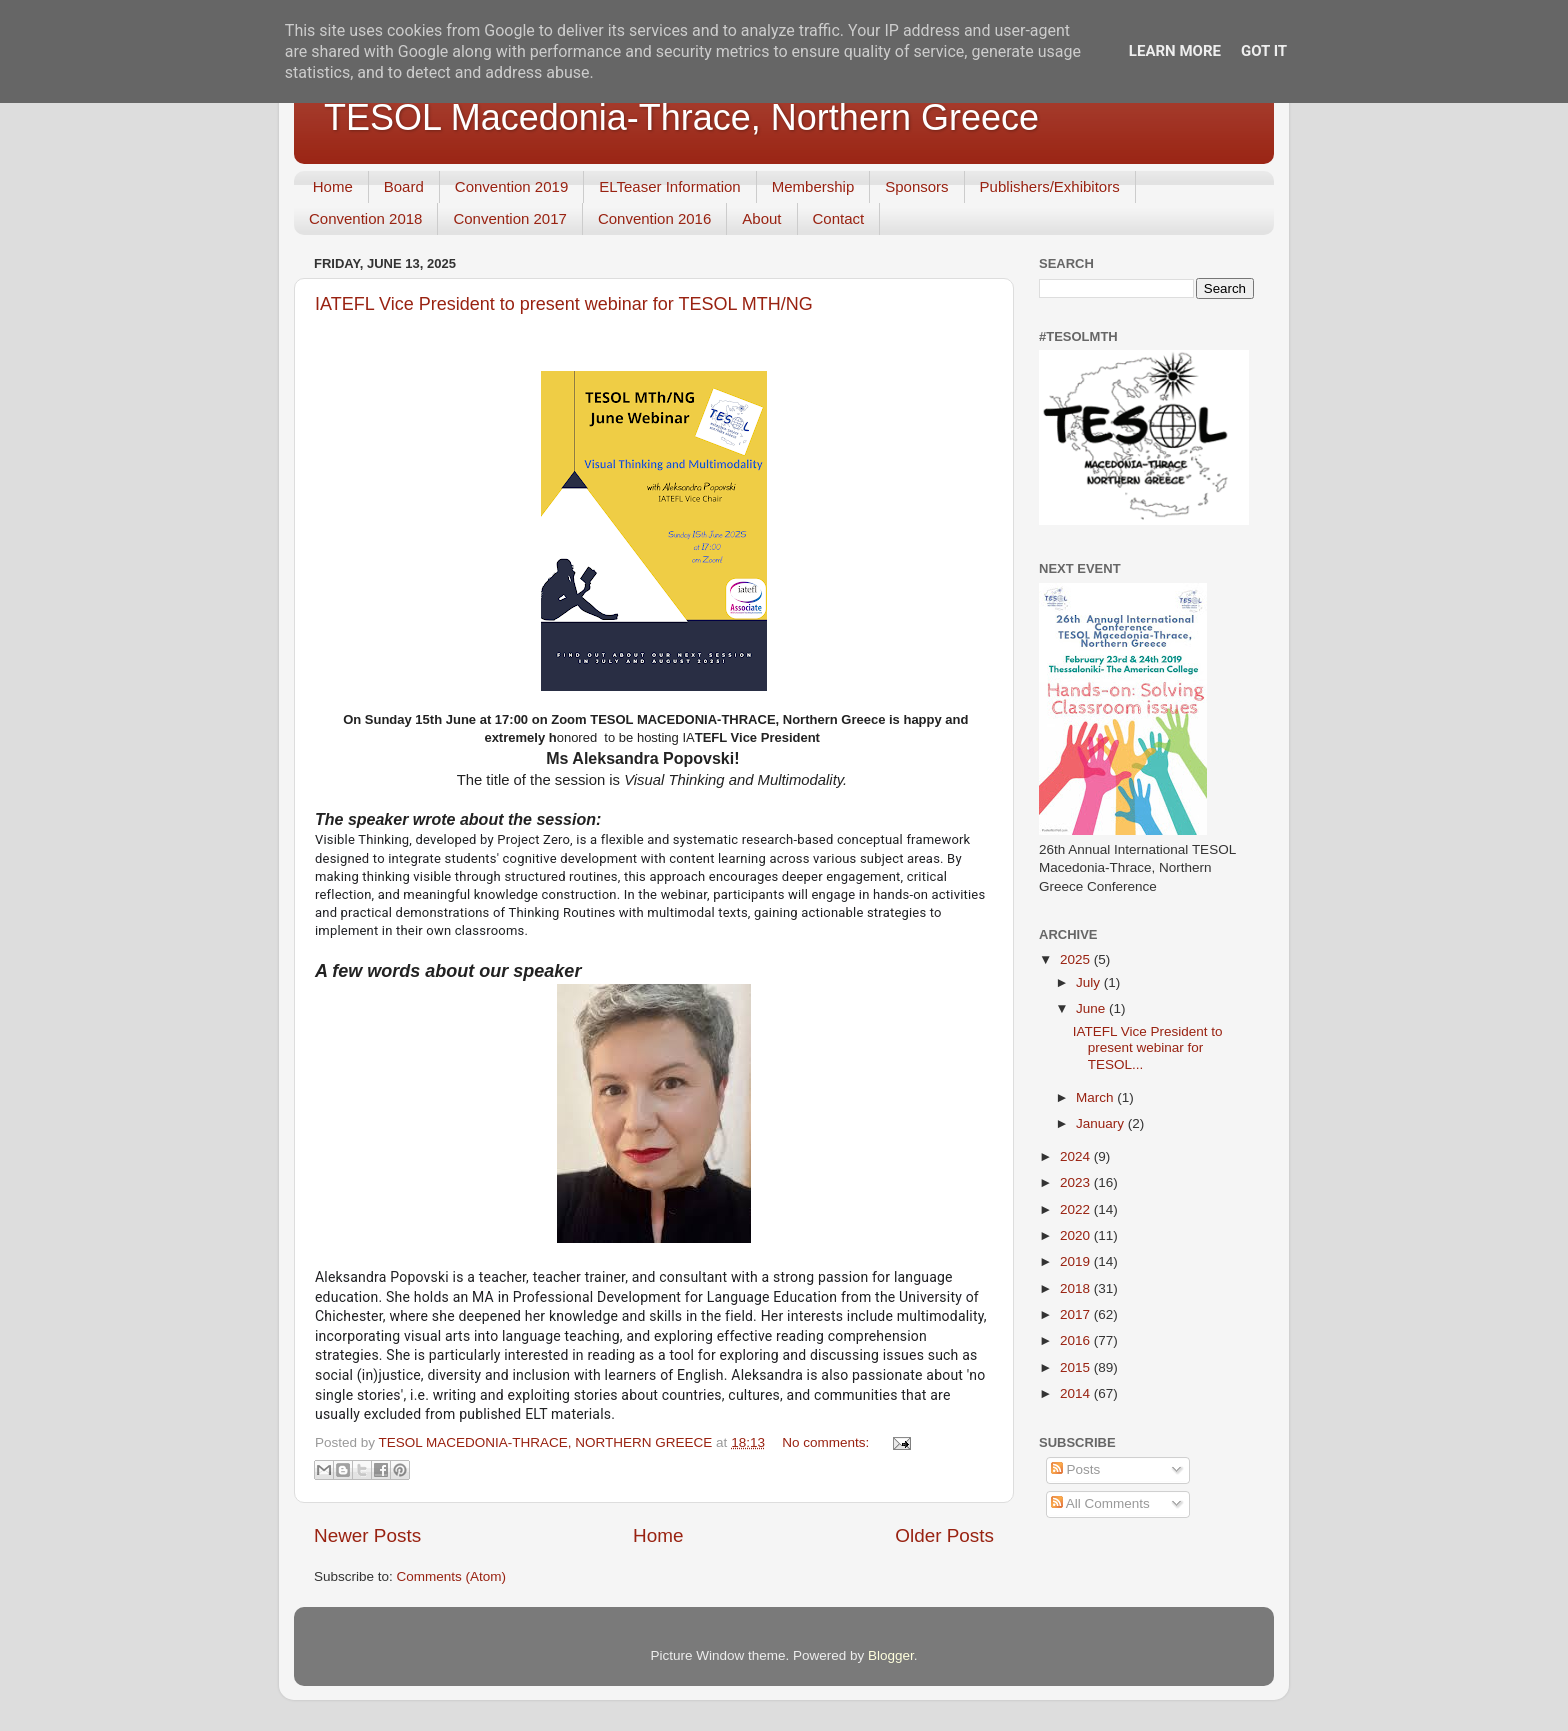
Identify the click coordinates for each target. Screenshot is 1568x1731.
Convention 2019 (511, 186)
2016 (1077, 1340)
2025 (1077, 959)
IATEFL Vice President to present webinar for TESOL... (1148, 1047)
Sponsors (916, 186)
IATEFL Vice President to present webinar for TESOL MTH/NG (564, 304)
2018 (1077, 1288)
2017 (1077, 1314)
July (1090, 982)
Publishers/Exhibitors (1050, 186)
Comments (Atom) (452, 1576)
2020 (1077, 1235)
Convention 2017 (509, 218)
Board (404, 186)
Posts (1076, 1469)
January (1102, 1123)
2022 (1077, 1209)
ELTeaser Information (669, 186)
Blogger (891, 1655)
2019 (1077, 1261)
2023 (1077, 1182)
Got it (1264, 51)
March (1096, 1097)
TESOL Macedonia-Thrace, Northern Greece (681, 117)
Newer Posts (367, 1535)
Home (333, 186)
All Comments (1100, 1503)
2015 (1077, 1367)
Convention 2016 (654, 218)
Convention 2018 (365, 218)
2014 (1077, 1393)
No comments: (827, 1442)
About (761, 218)
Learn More (1175, 51)
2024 (1077, 1156)
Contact (839, 218)
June (1092, 1008)
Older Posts (944, 1535)
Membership (813, 186)
